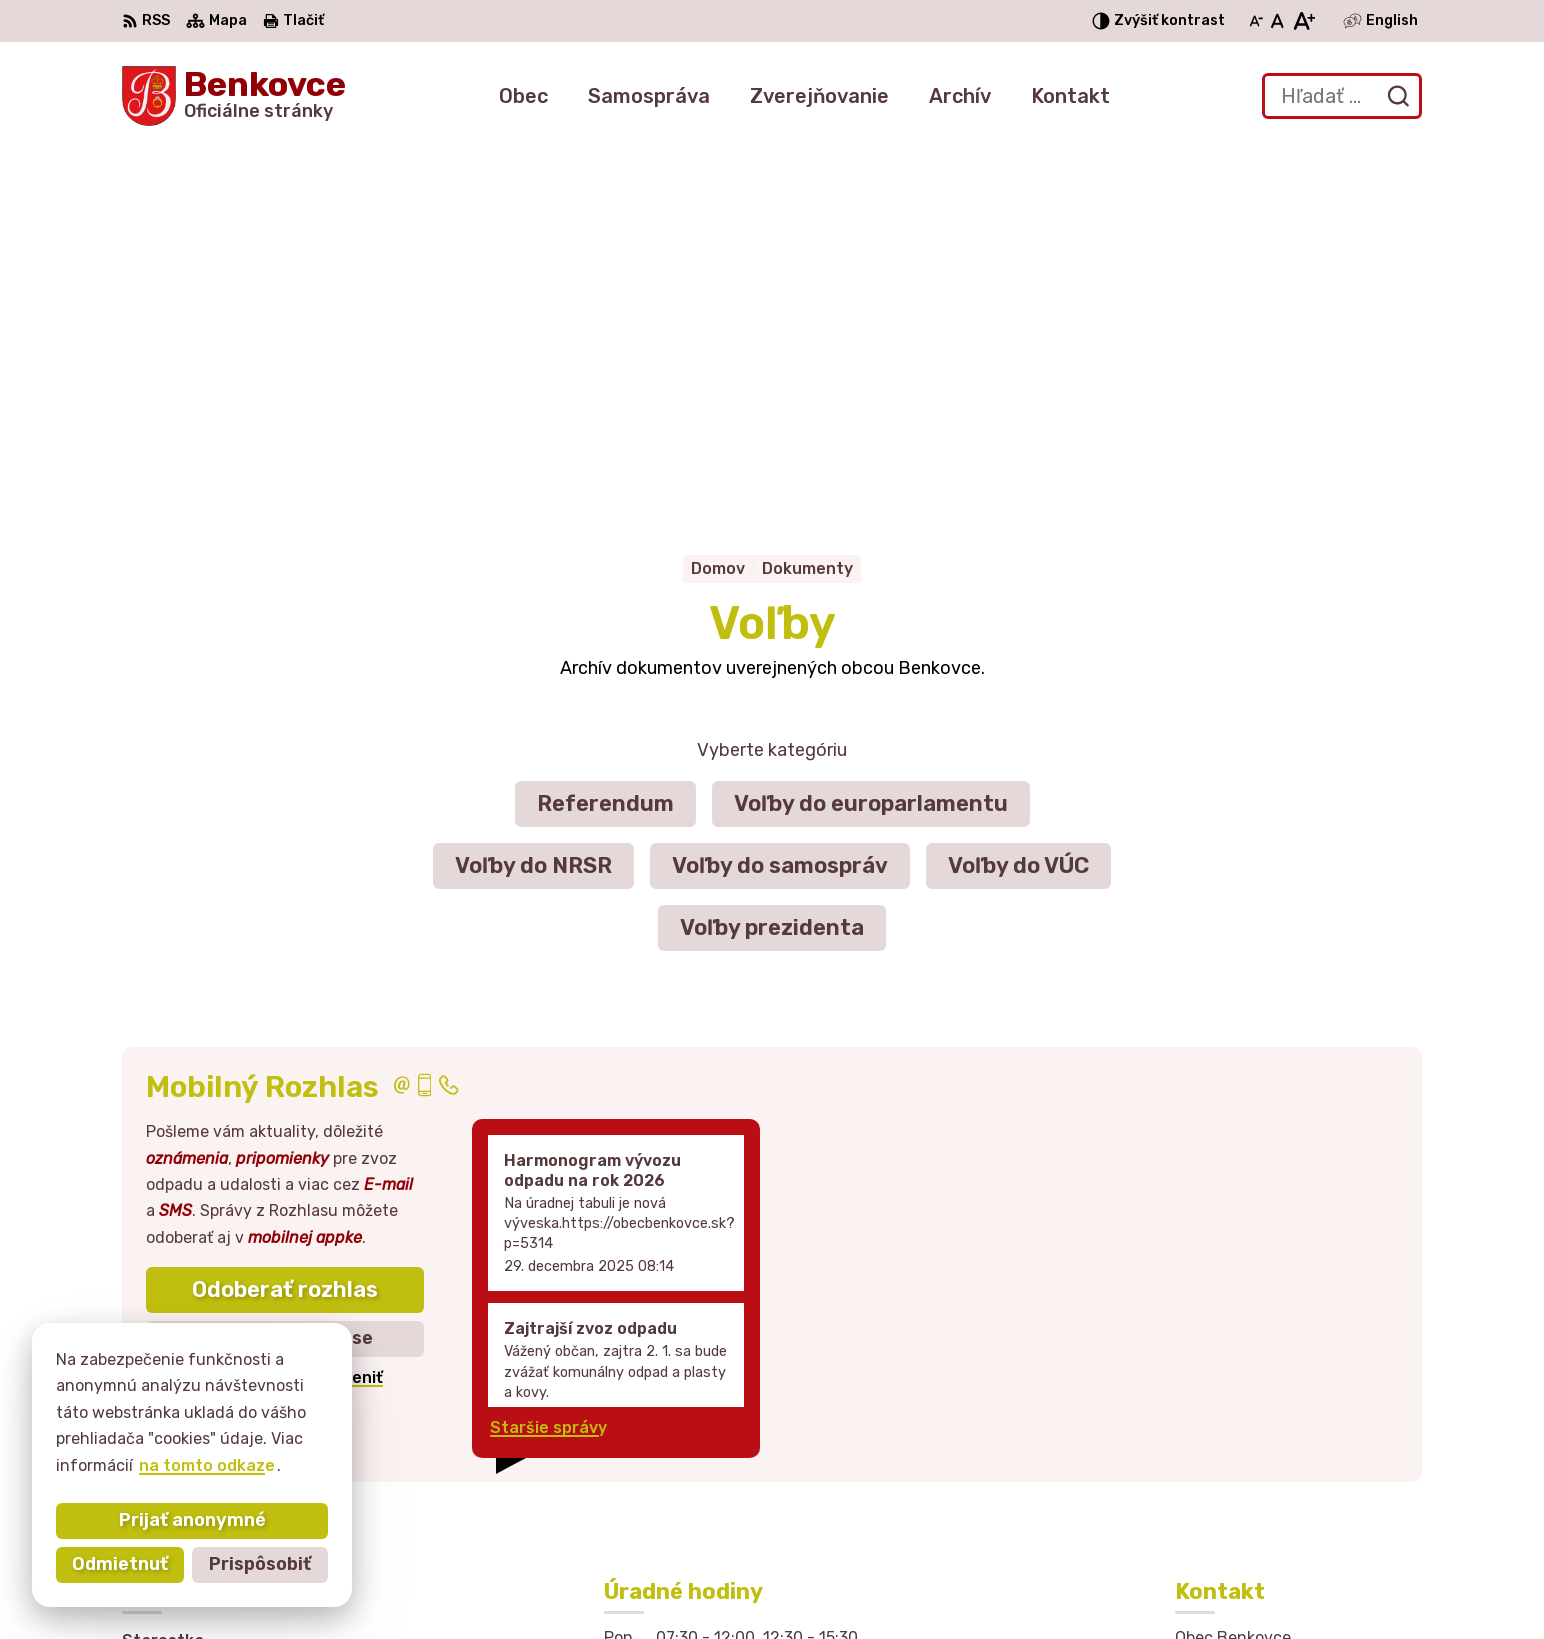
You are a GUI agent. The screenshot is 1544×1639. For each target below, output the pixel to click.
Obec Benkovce (1089, 1585)
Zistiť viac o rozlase (285, 974)
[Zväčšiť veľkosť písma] (1303, 21)
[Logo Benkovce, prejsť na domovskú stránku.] (234, 96)
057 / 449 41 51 (1238, 1453)
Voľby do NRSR (533, 500)
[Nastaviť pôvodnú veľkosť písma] (1277, 21)
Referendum (605, 438)
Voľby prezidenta (772, 562)
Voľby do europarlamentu (871, 438)
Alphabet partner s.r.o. (790, 1585)
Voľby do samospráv (780, 500)
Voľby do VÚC (1018, 500)
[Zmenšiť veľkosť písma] (1256, 21)
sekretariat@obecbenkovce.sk (1298, 1475)
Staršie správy (548, 1063)
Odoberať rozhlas (285, 924)
